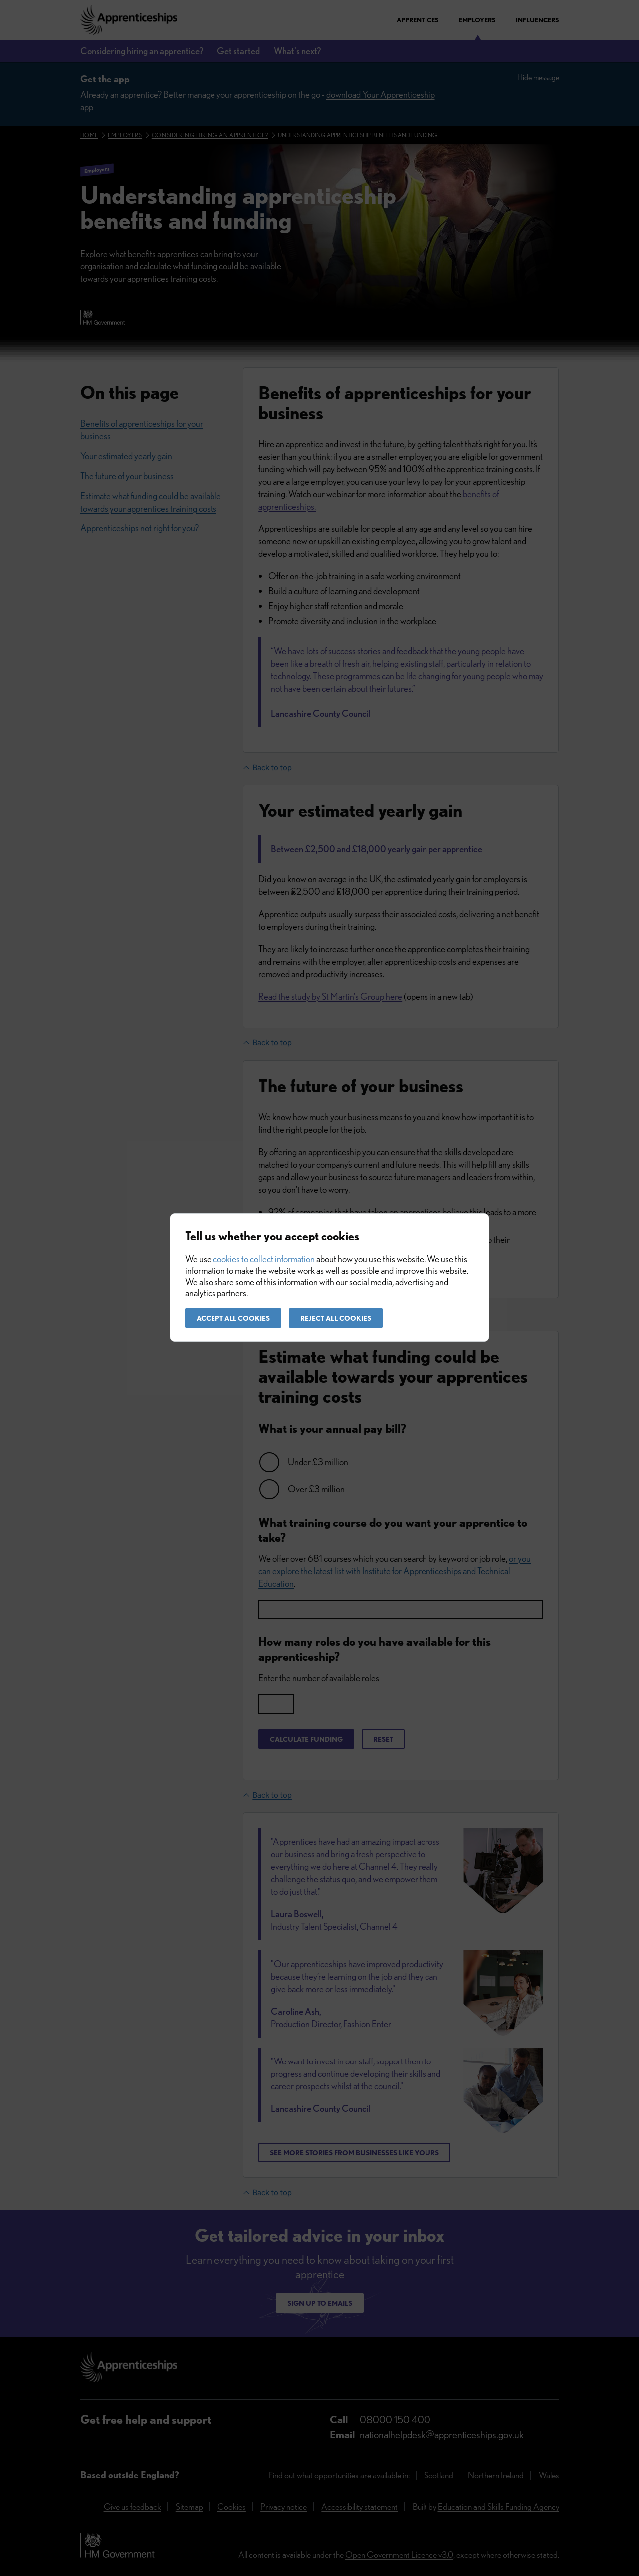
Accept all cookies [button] (233, 1318)
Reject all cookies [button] (335, 1318)
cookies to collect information (264, 1259)
